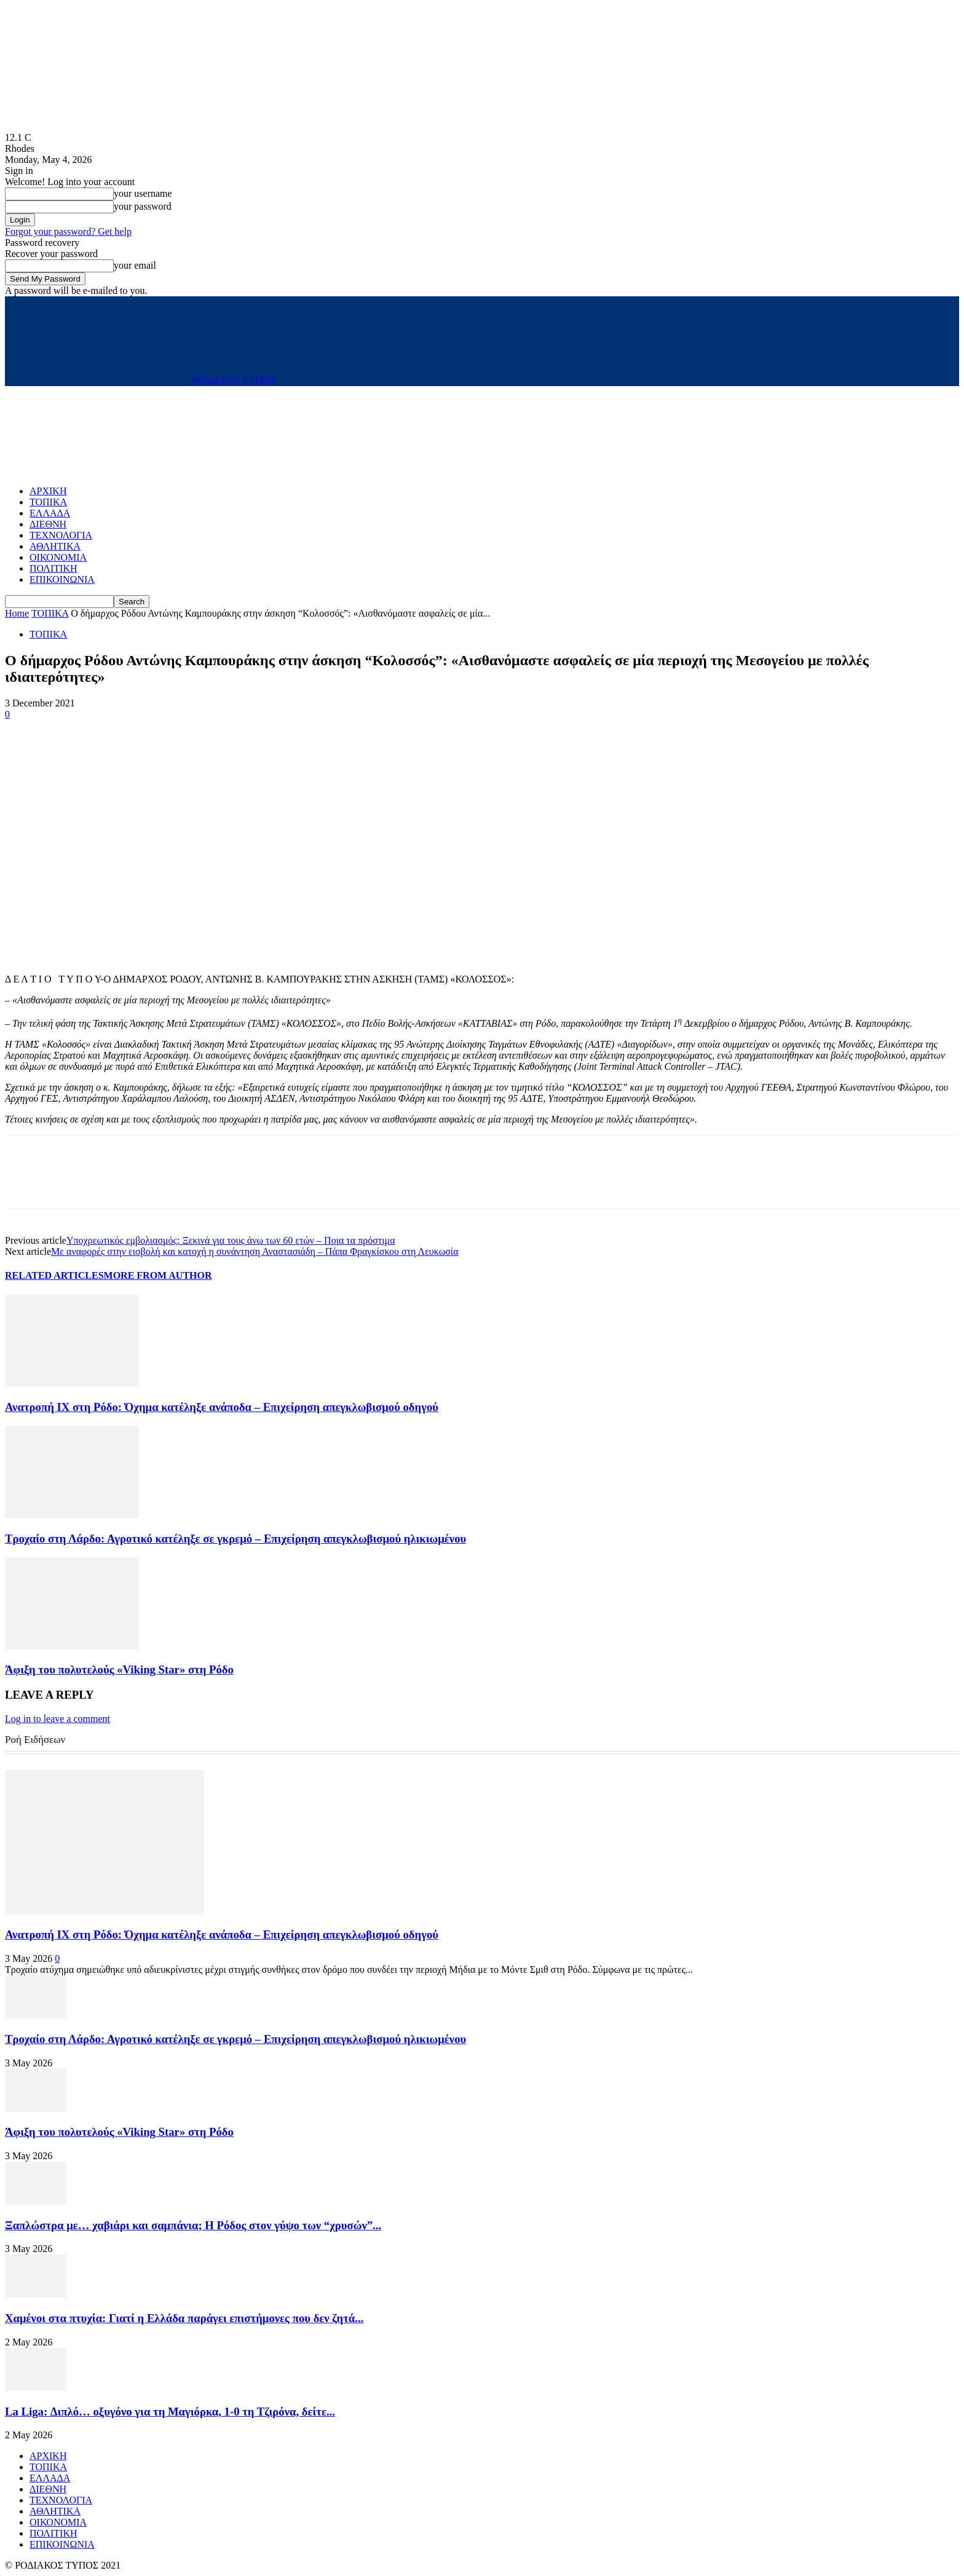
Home (17, 613)
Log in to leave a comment (57, 1718)
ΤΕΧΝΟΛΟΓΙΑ (61, 535)
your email (135, 265)
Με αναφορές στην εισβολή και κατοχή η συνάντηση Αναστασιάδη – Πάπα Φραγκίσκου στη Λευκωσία (254, 1251)
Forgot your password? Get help (68, 231)
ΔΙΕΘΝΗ (48, 524)
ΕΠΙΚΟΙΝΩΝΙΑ (62, 579)
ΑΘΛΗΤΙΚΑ (55, 546)
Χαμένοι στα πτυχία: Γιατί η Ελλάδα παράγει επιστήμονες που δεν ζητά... (184, 2318)
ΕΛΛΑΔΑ (50, 513)
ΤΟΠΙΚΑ (48, 502)
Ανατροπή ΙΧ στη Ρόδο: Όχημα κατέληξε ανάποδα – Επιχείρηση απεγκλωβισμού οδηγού (221, 1407)
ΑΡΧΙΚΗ (48, 491)
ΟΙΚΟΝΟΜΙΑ (58, 557)
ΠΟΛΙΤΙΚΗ (53, 568)
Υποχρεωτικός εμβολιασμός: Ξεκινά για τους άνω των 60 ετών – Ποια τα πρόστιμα (230, 1240)
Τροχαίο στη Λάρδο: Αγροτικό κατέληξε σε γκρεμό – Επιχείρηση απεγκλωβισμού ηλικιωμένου (235, 1538)
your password (143, 206)
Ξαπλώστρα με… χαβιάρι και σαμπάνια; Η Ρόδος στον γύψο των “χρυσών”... (193, 2225)
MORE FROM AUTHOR (158, 1275)
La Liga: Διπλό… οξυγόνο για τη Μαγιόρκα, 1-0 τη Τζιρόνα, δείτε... (170, 2411)
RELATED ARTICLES (54, 1275)
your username (143, 193)
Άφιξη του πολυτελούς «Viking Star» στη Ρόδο (119, 1669)
